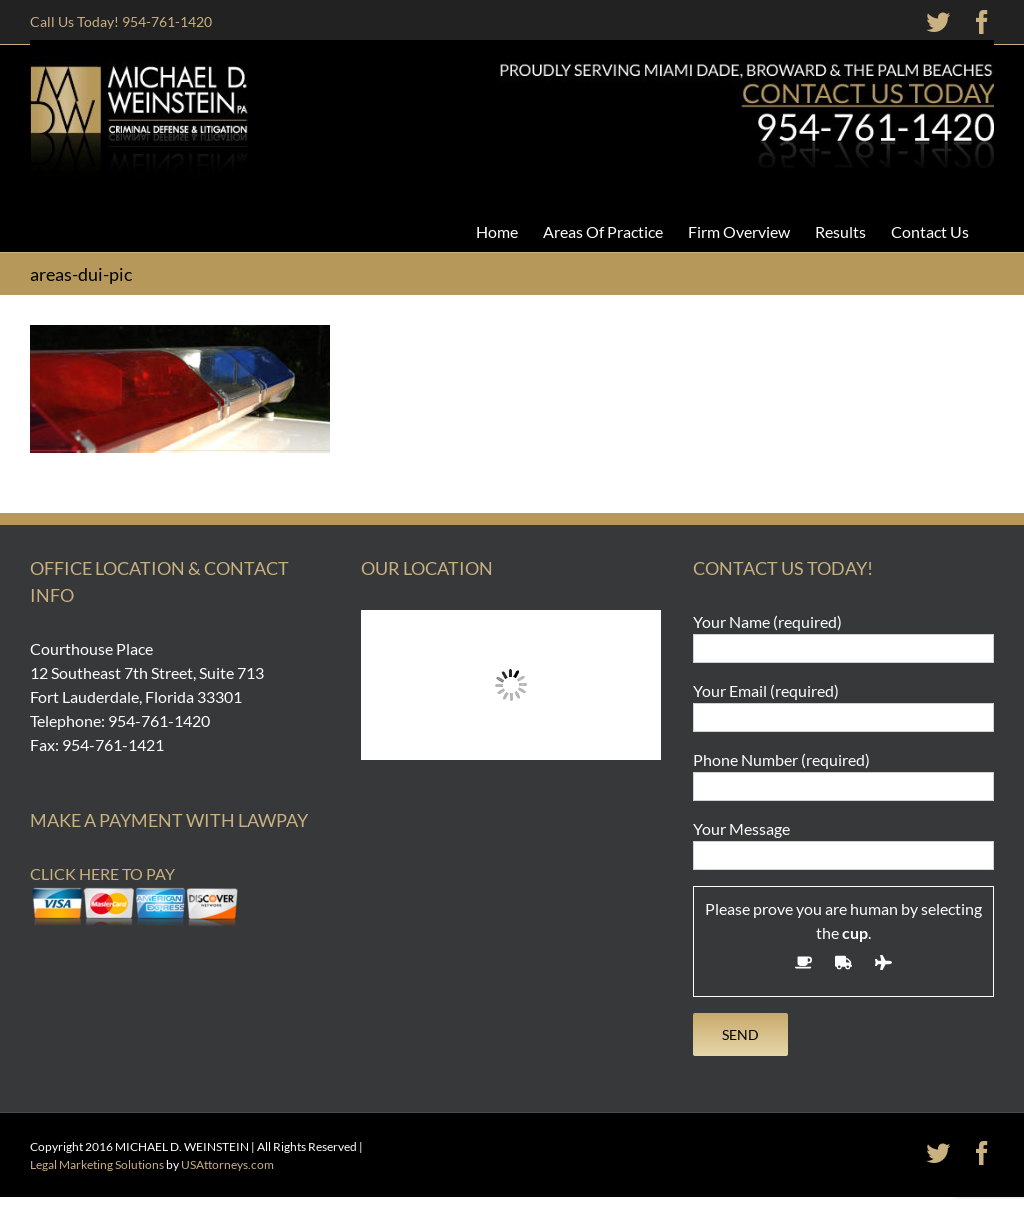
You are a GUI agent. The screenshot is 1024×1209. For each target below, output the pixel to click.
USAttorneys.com (227, 1164)
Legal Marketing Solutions (97, 1164)
